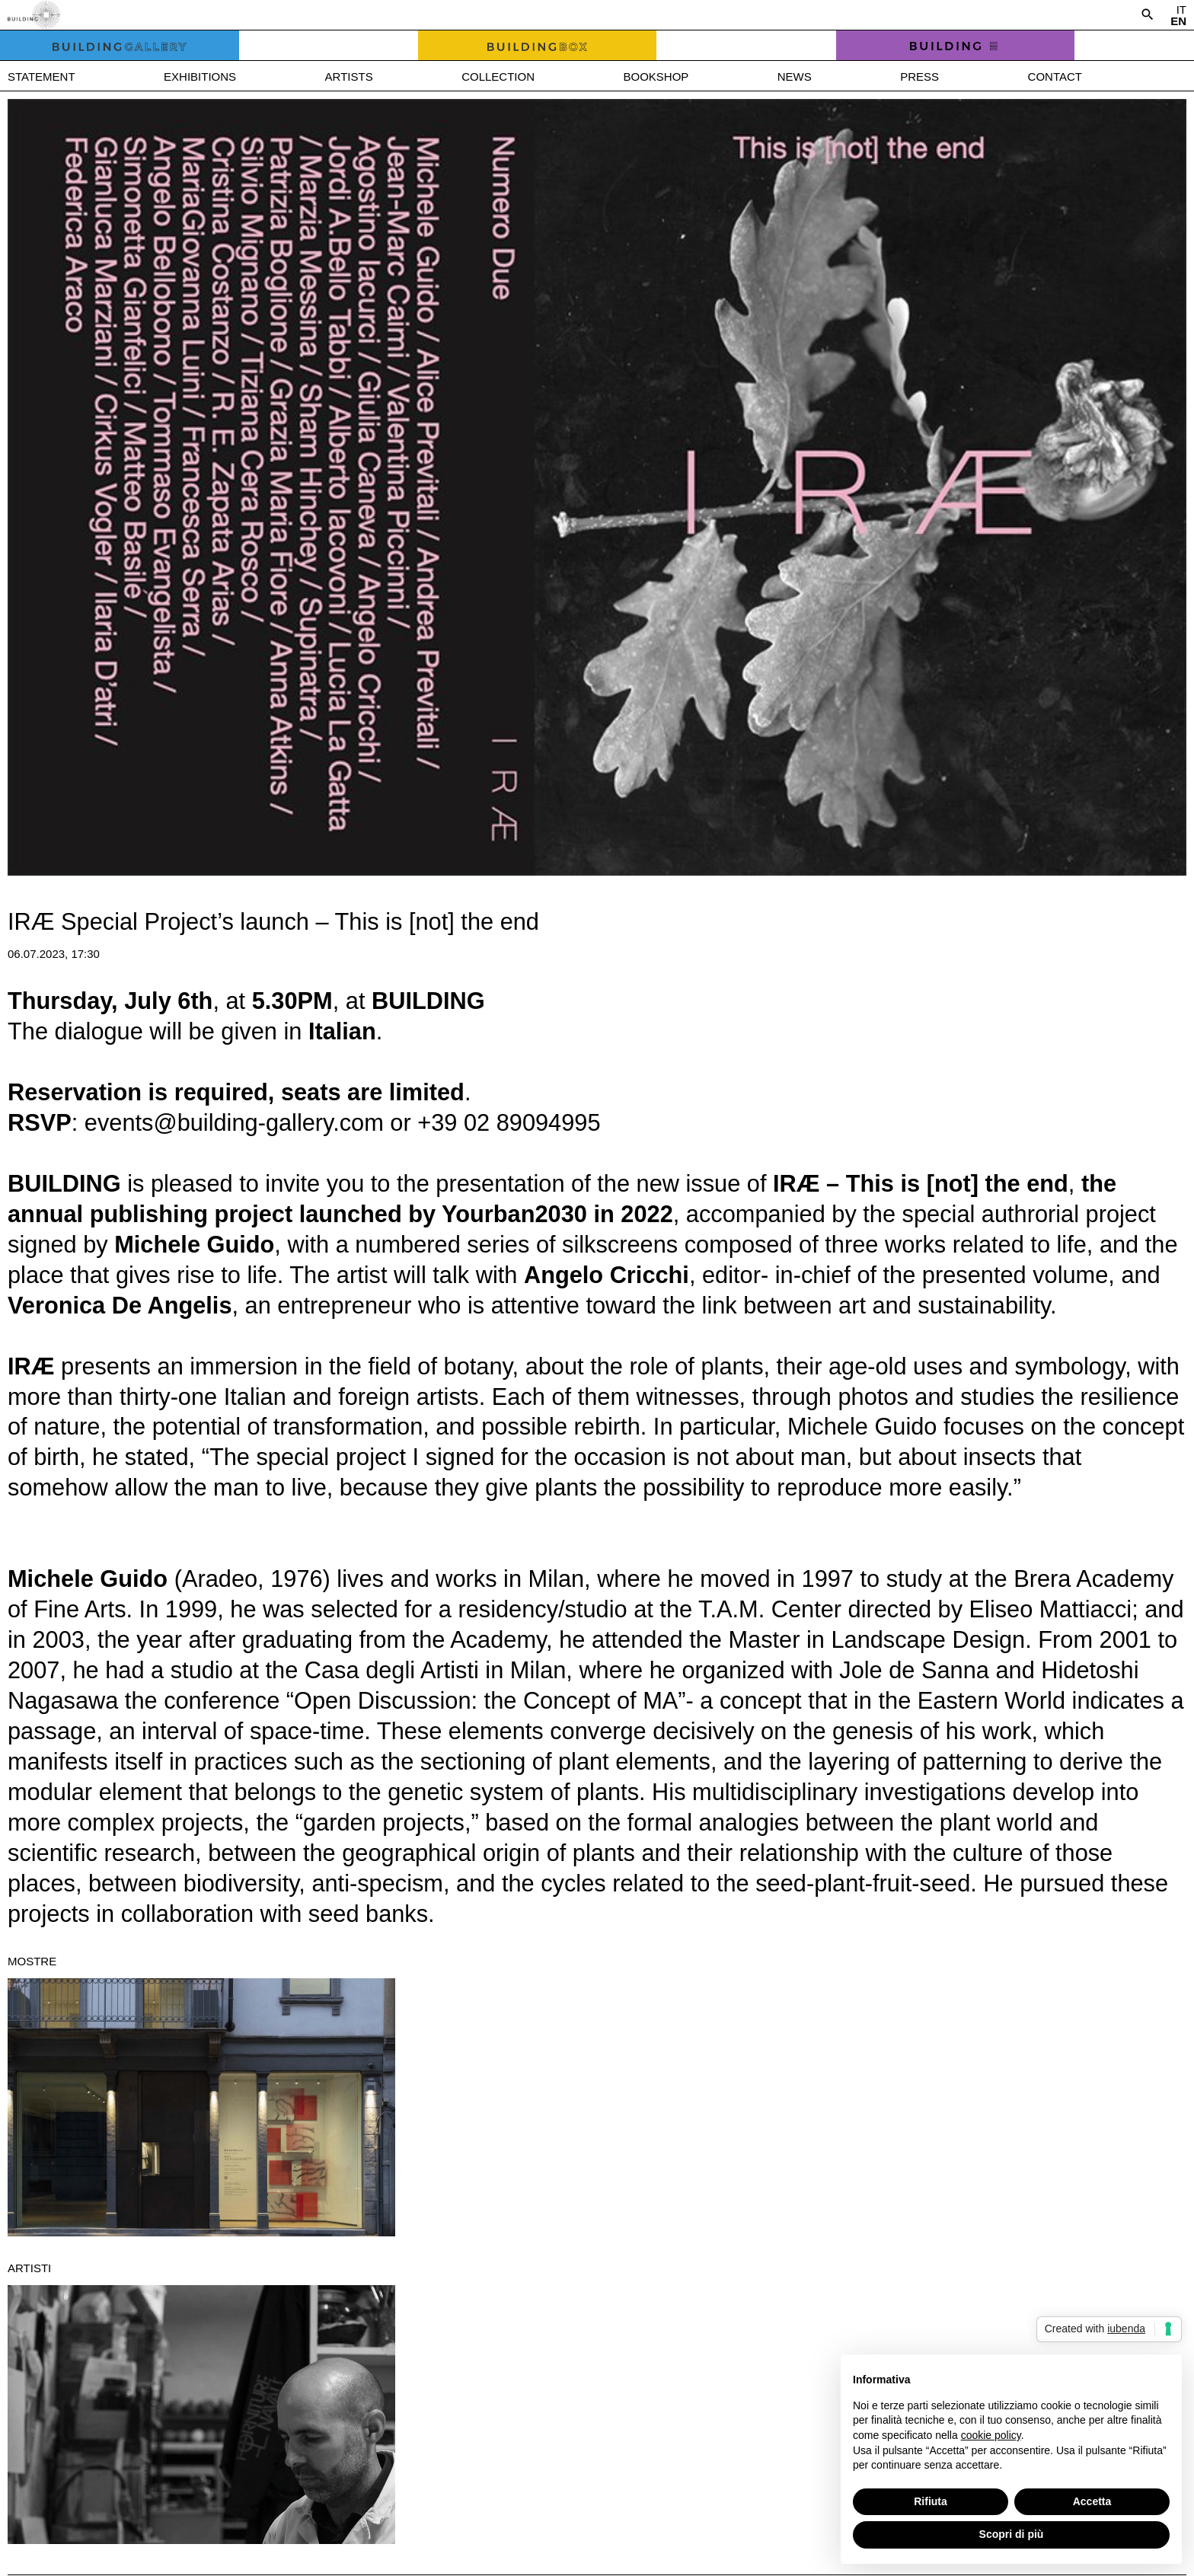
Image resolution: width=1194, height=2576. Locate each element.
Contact (1055, 76)
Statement (41, 76)
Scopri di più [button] (1011, 2534)
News (794, 76)
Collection (498, 76)
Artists (349, 76)
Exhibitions (200, 76)
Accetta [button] (1092, 2501)
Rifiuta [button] (930, 2501)
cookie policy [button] (991, 2435)
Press (919, 76)
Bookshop (655, 76)
